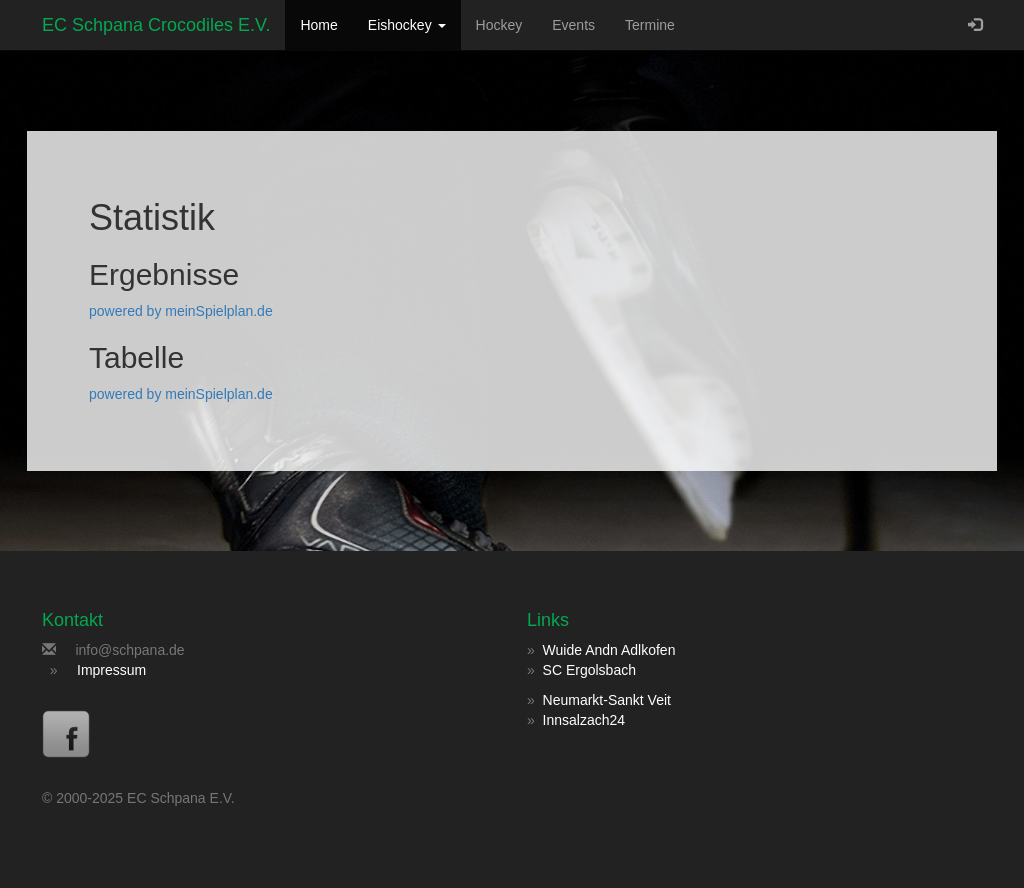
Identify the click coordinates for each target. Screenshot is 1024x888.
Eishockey (407, 25)
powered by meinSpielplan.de (181, 311)
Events (573, 25)
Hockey (499, 25)
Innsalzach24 (584, 720)
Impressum (111, 670)
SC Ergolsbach (589, 670)
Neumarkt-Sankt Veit (607, 700)
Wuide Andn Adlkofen (609, 650)
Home (318, 25)
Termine (650, 25)
